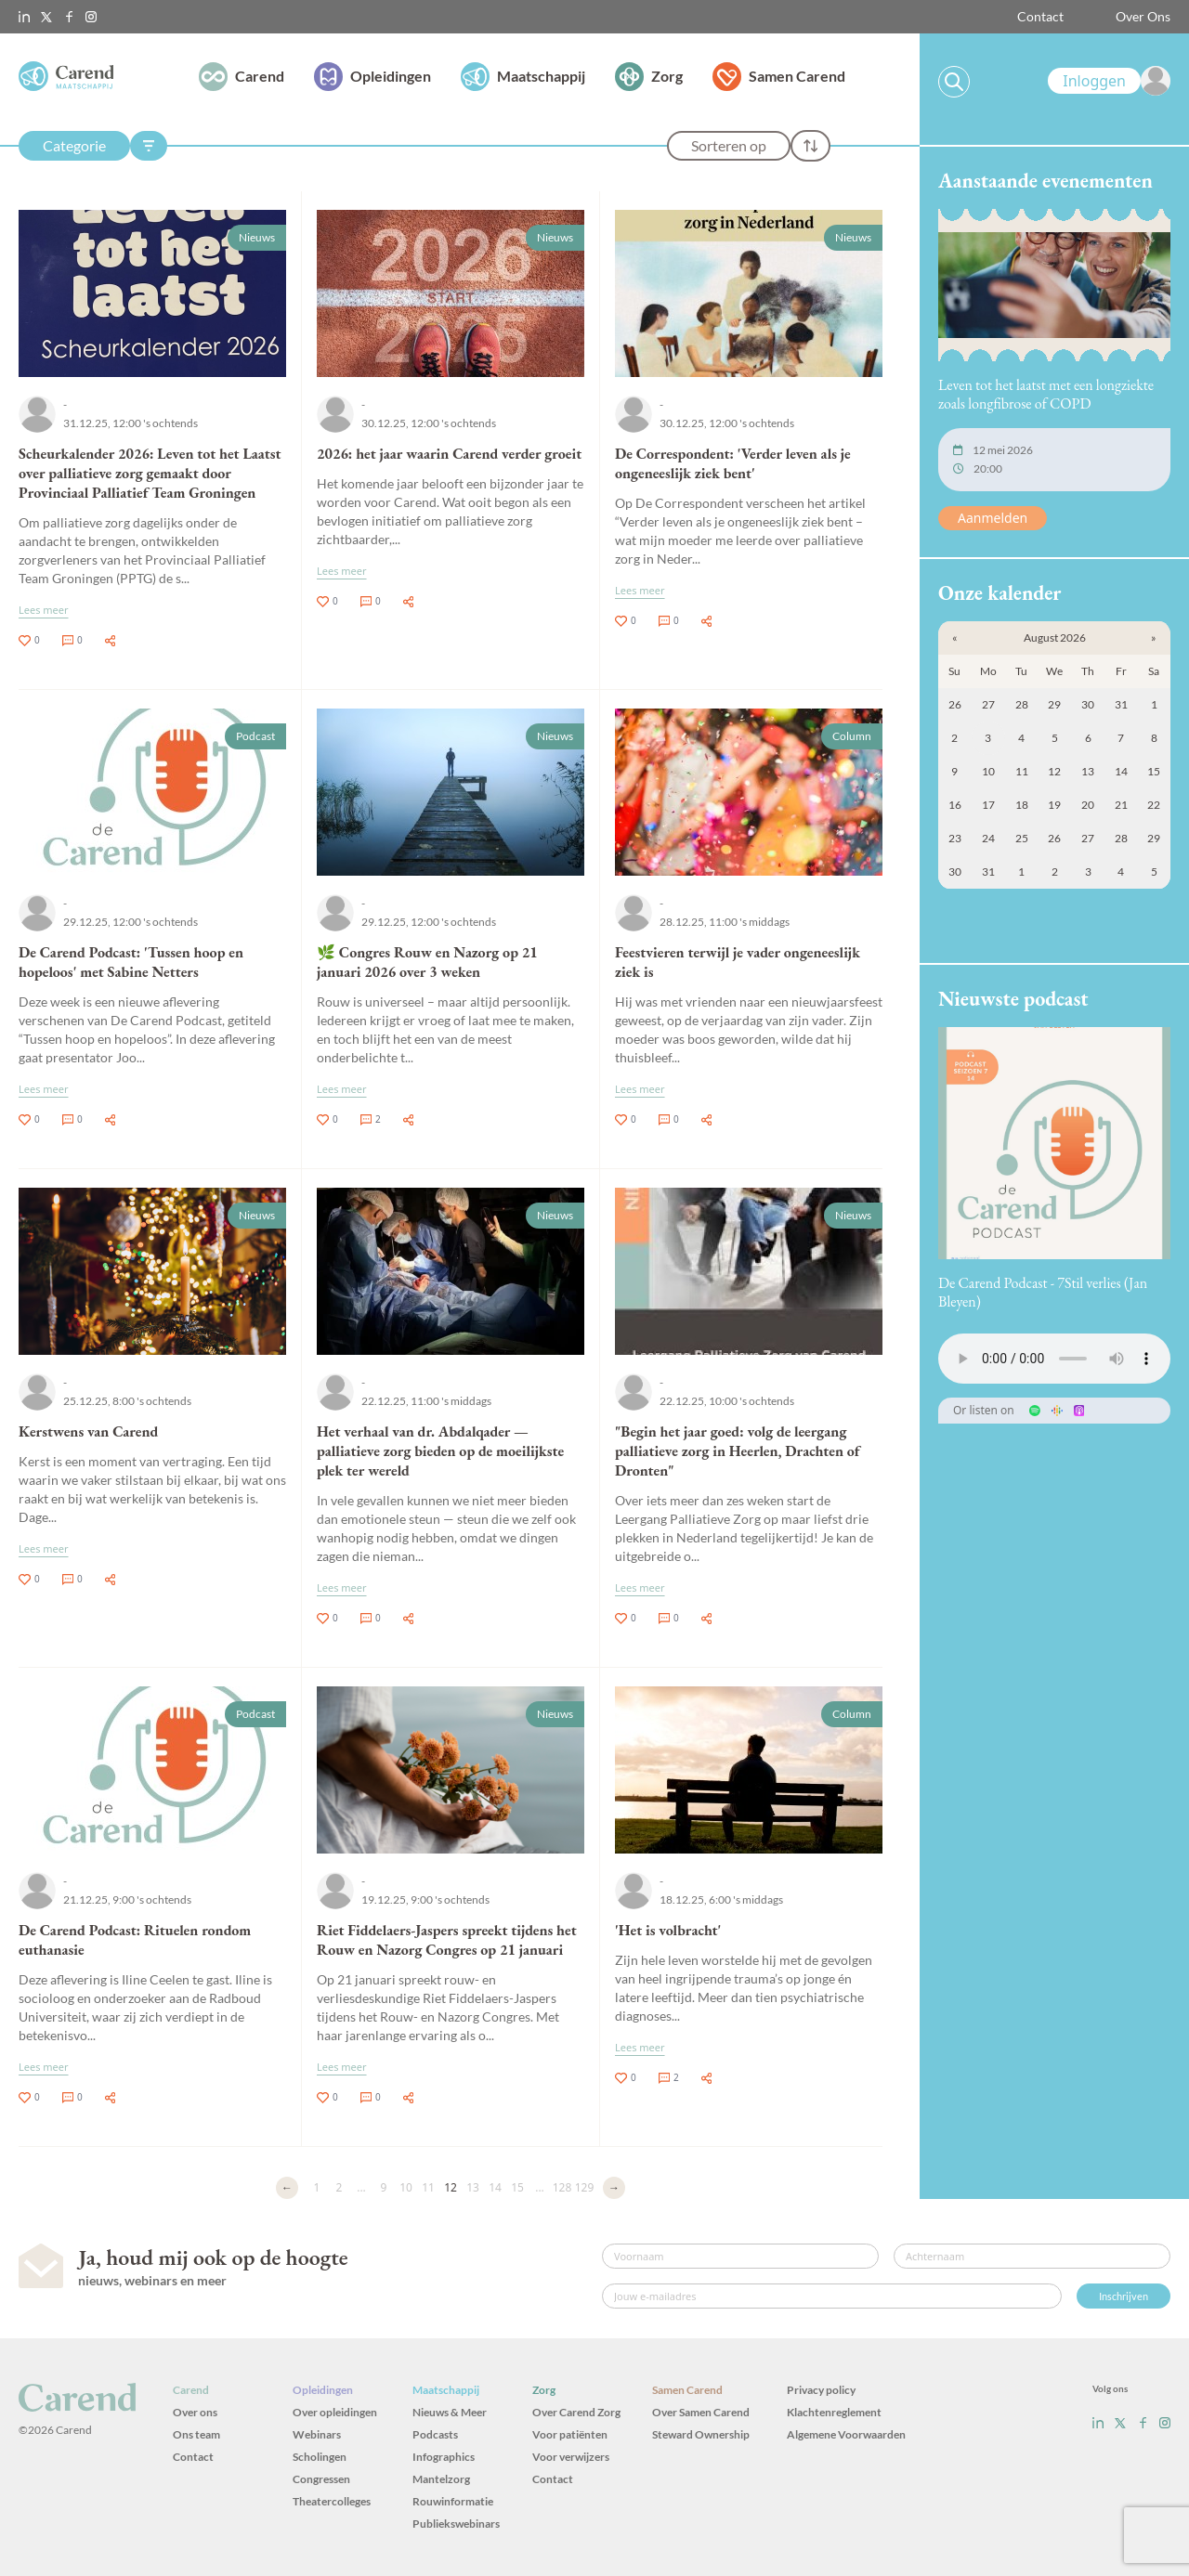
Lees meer (44, 610)
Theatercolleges (332, 2501)
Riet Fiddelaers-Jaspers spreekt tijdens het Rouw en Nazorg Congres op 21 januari (447, 1939)
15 (517, 2187)
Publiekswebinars (456, 2523)
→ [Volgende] (614, 2187)
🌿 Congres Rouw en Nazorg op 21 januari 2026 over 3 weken (427, 962)
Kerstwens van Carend (88, 1431)
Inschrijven (1123, 2296)
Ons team (196, 2434)
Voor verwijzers (570, 2457)
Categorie (74, 145)
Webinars (317, 2434)
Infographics (443, 2457)
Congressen (321, 2479)
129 (584, 2187)
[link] (1109, 81)
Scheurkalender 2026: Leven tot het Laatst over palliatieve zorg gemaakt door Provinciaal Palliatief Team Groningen (150, 473)
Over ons (195, 2412)
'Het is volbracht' (668, 1930)
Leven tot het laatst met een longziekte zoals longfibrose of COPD (1046, 394)
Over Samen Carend (701, 2412)
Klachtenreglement (834, 2412)
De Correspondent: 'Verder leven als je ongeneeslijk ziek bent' (733, 463)
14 (495, 2187)
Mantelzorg (441, 2479)
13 (472, 2187)
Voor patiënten (570, 2434)
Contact (1040, 16)
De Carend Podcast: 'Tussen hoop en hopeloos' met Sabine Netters (131, 962)
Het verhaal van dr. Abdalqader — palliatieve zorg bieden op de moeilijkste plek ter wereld (440, 1451)
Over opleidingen (335, 2412)
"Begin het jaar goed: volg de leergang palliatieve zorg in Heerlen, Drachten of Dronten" (737, 1451)
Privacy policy (821, 2390)
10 (405, 2187)
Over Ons (1143, 16)
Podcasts (435, 2434)
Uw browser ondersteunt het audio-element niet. (1054, 1359)
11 (428, 2187)
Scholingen (319, 2457)
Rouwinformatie (452, 2501)
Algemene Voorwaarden (846, 2434)
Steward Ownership (701, 2434)
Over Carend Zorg (576, 2412)
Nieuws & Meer (449, 2412)
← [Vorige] (287, 2187)
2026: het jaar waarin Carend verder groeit (449, 453)
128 (562, 2187)
